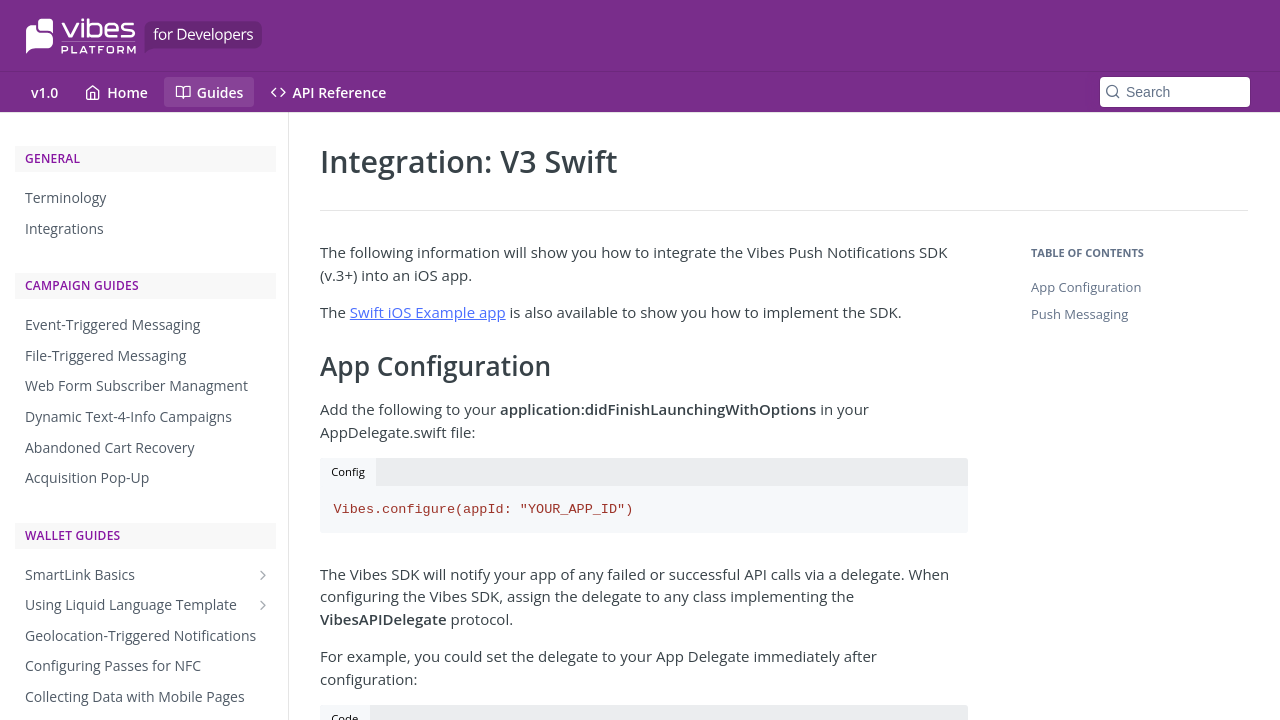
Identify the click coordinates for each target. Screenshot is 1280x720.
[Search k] (1175, 92)
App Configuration (1086, 287)
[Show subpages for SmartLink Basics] (263, 575)
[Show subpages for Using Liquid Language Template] (263, 605)
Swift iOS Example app (428, 312)
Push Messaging (1079, 314)
